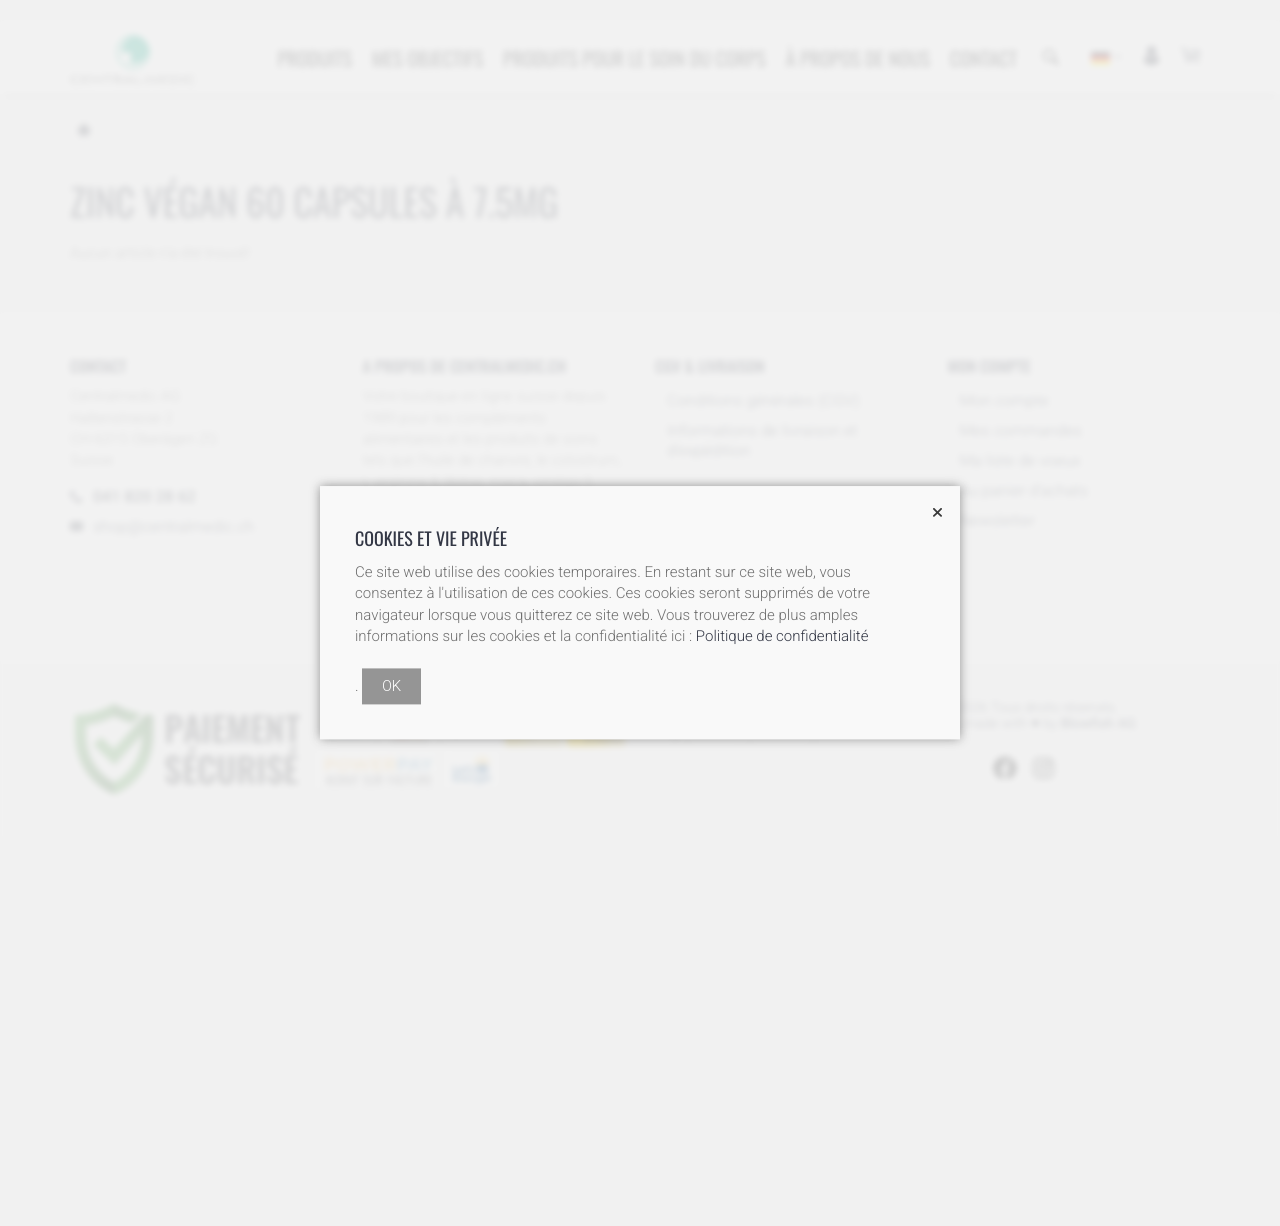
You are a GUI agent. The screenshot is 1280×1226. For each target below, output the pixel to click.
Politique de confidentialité (782, 637)
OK (391, 687)
